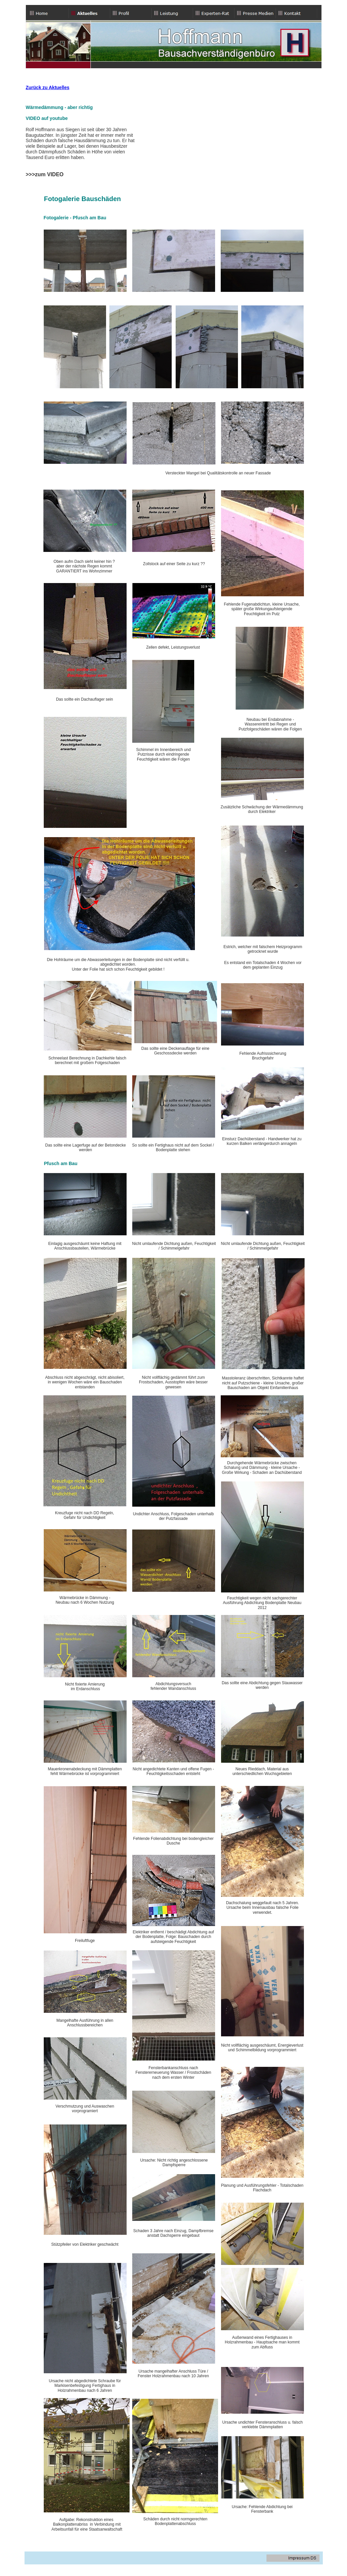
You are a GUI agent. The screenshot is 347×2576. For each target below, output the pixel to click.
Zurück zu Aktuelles (48, 87)
